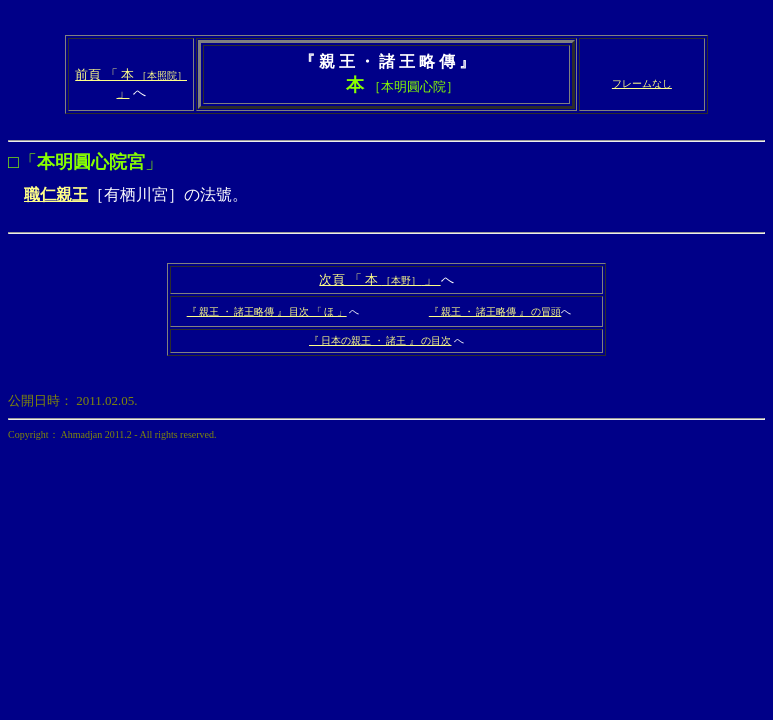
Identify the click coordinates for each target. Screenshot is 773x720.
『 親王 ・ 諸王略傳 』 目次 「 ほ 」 (267, 311)
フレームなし (642, 83)
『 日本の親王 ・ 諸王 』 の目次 (380, 340)
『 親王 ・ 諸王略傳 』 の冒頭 (495, 311)
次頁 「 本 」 (379, 279)
